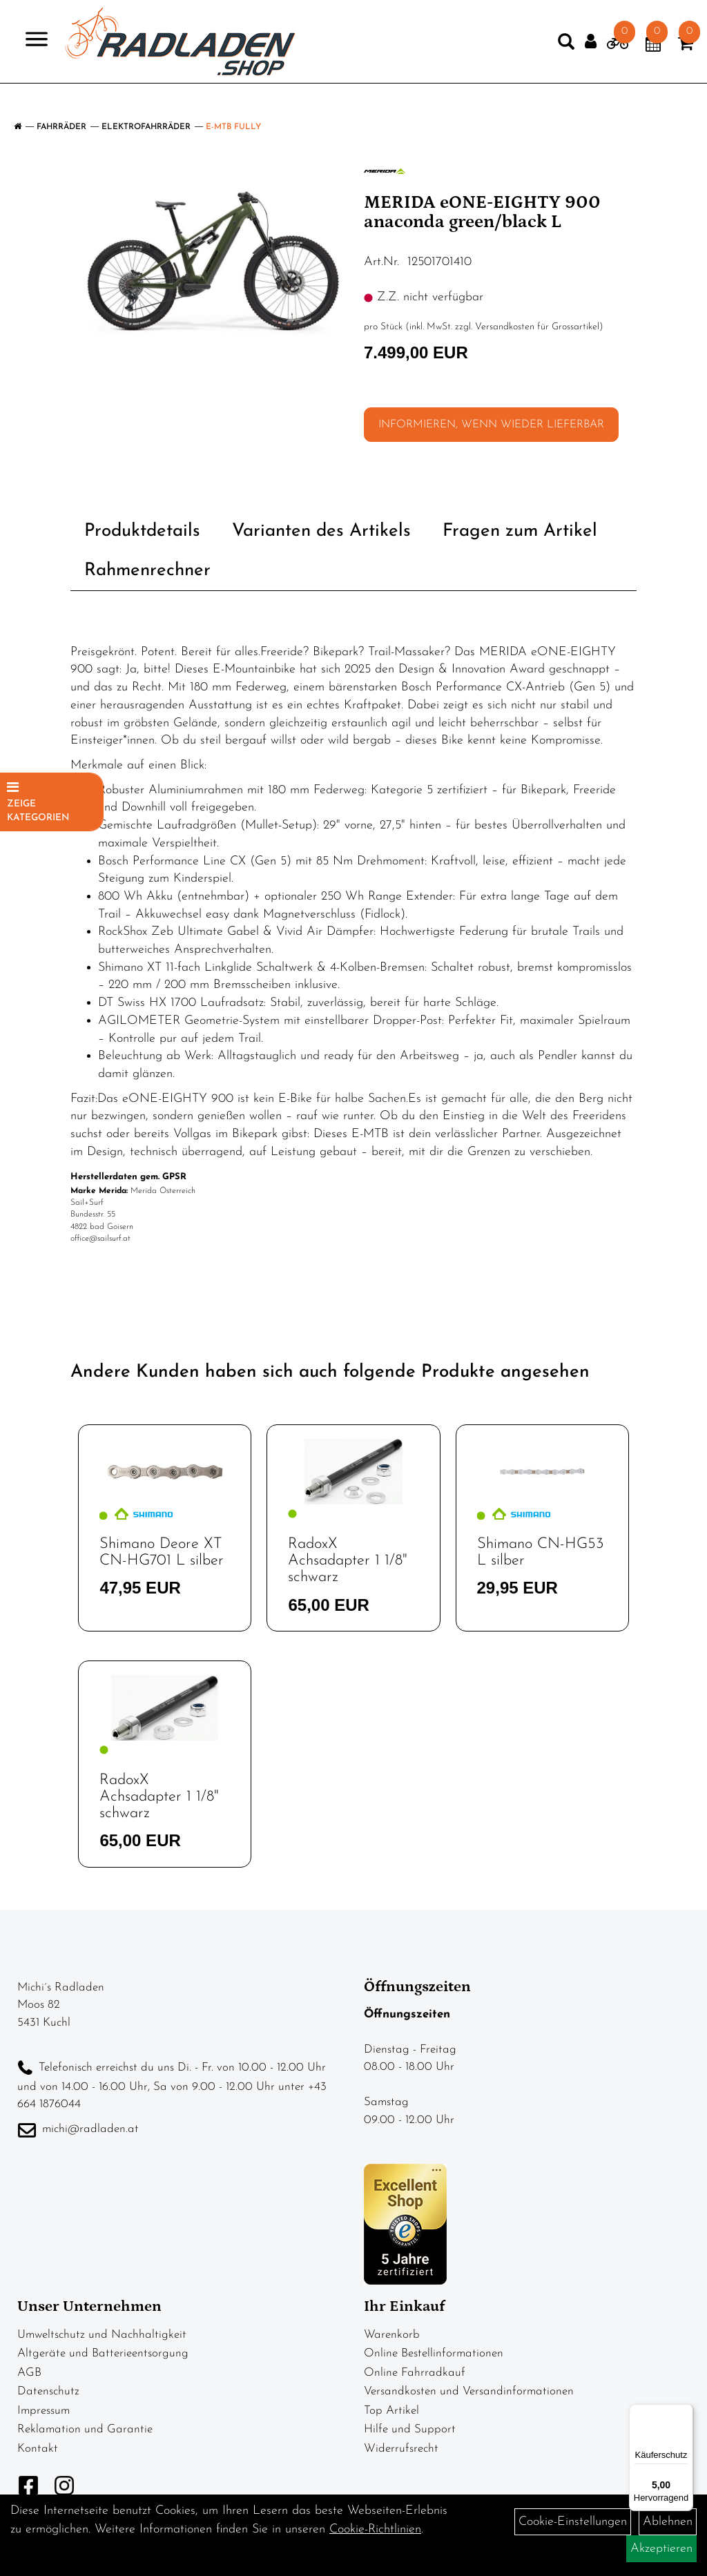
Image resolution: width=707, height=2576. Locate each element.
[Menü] (685, 2412)
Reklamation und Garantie (85, 2429)
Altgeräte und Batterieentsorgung (102, 2353)
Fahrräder (61, 127)
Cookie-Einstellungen (573, 2521)
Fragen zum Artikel (520, 531)
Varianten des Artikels (321, 531)
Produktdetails (142, 531)
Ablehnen (668, 2521)
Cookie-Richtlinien (375, 2529)
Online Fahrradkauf (414, 2373)
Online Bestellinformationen (433, 2353)
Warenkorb (392, 2335)
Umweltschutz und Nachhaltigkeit (101, 2335)
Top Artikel (391, 2411)
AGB (29, 2373)
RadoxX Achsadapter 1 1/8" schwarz (347, 1560)
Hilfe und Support (410, 2429)
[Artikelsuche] (538, 55)
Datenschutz (48, 2391)
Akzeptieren (661, 2548)
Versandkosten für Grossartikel (537, 327)
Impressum (43, 2411)
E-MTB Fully (233, 127)
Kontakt (37, 2448)
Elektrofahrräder (146, 127)
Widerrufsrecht (401, 2448)
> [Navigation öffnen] (58, 51)
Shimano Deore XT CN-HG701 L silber (161, 1552)
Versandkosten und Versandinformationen (469, 2391)
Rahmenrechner (147, 570)
